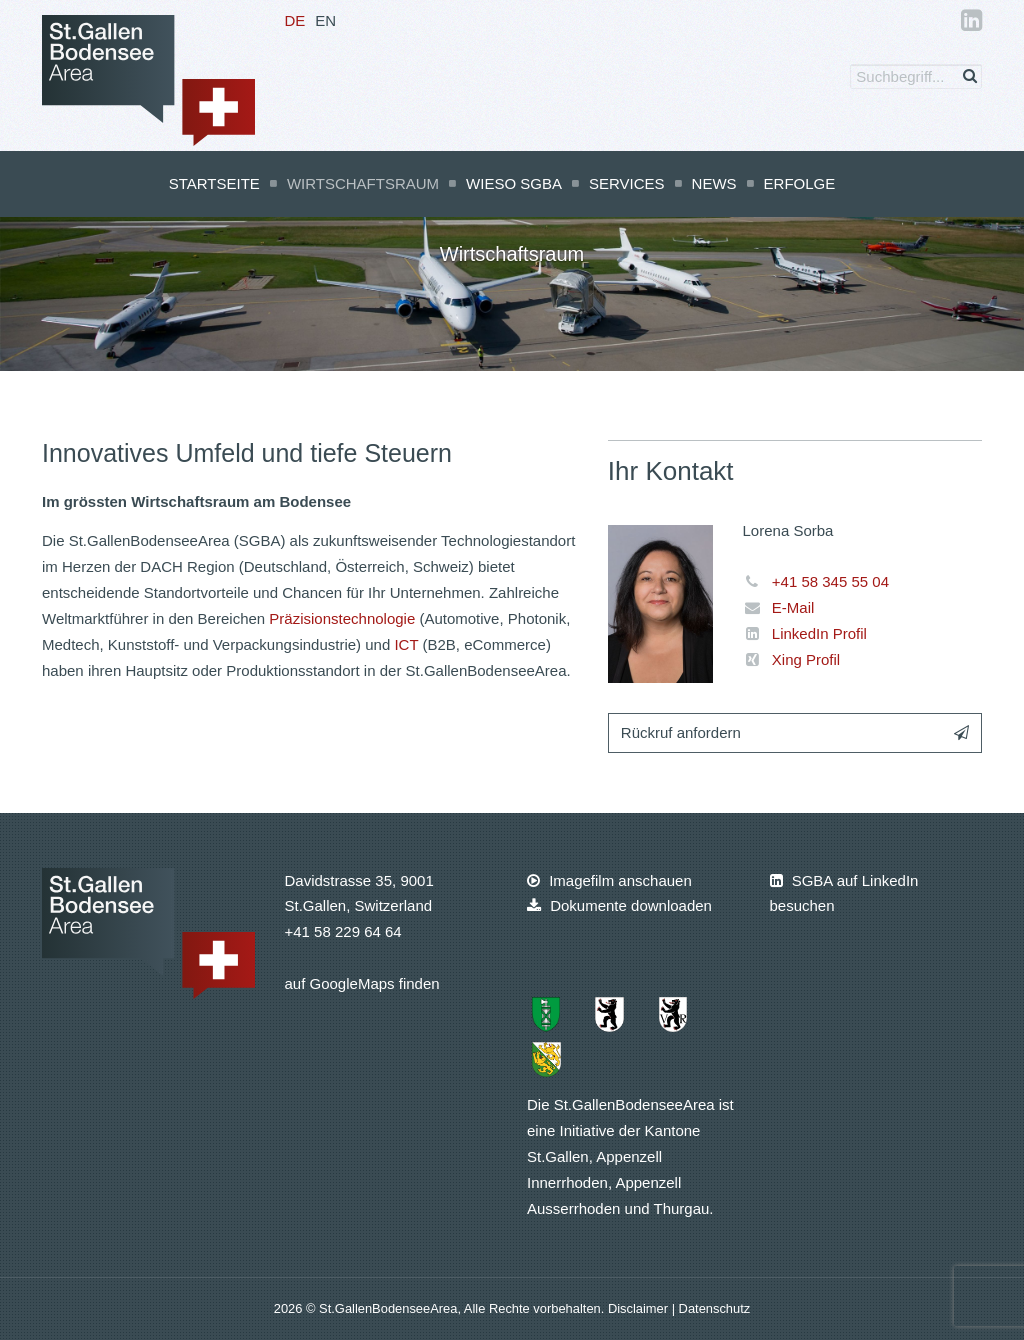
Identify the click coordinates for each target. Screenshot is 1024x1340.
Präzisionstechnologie (342, 618)
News (714, 183)
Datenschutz (715, 1308)
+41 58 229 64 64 (343, 931)
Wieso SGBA (514, 183)
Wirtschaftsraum (363, 183)
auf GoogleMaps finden (362, 983)
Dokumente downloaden (619, 905)
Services (627, 183)
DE (295, 20)
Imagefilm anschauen (609, 880)
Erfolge (800, 183)
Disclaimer (640, 1308)
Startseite (214, 183)
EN (325, 20)
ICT (406, 644)
